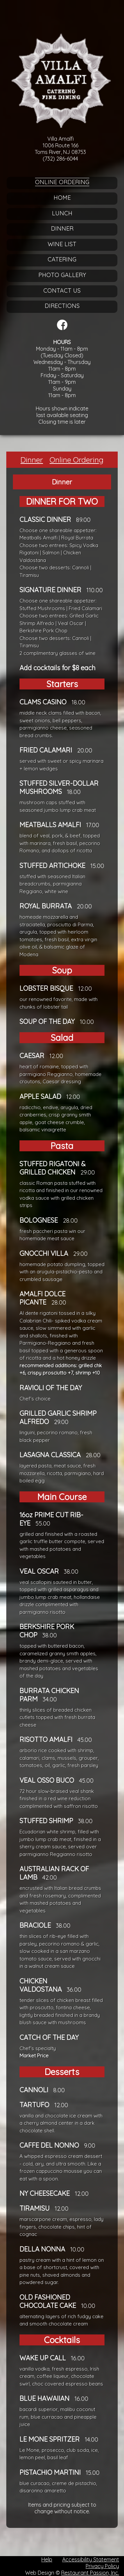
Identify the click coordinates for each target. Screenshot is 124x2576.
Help (46, 2559)
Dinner (62, 228)
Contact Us (62, 290)
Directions (62, 306)
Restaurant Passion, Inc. (90, 2572)
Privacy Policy (102, 2566)
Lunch (62, 213)
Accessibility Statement (90, 2559)
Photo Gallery (62, 275)
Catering (62, 259)
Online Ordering (62, 182)
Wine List (62, 244)
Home (62, 197)
